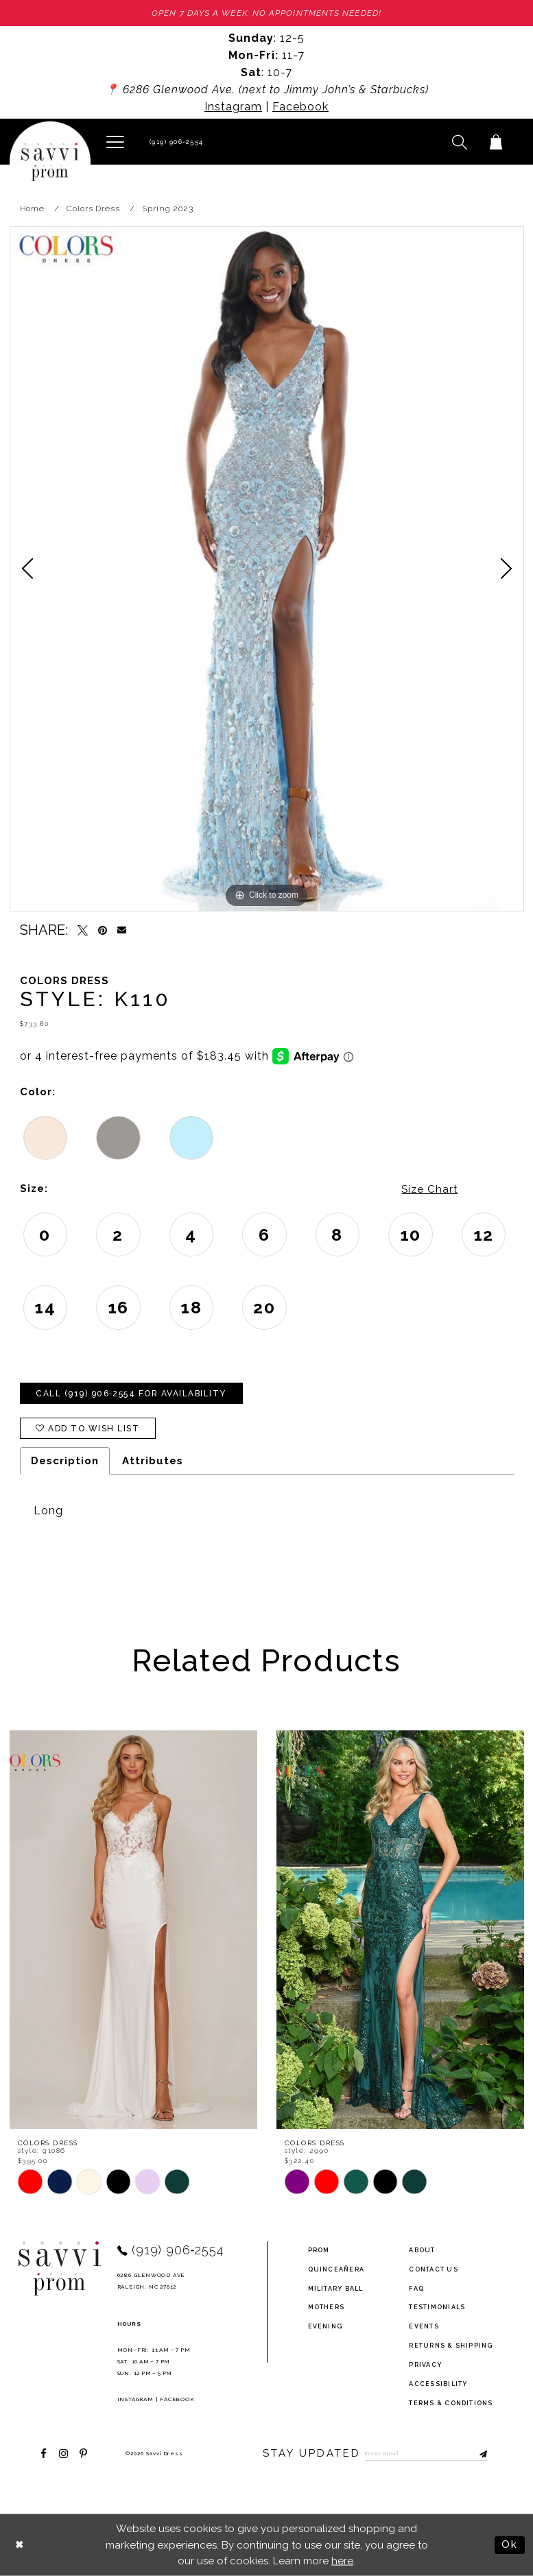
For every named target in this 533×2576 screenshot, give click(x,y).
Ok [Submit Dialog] (509, 2544)
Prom (319, 2249)
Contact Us (433, 2268)
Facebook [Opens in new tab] (300, 106)
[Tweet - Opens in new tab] (83, 930)
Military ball (336, 2288)
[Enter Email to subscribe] (426, 2452)
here (342, 2560)
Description (65, 1461)
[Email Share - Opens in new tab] (121, 930)
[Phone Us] (175, 142)
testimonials (437, 2306)
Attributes (152, 1461)
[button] (115, 141)
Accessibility (438, 2383)
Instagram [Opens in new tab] (233, 106)
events (423, 2325)
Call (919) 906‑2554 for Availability (131, 1393)
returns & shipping (451, 2344)
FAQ (416, 2288)
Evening (325, 2325)
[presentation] (133, 1929)
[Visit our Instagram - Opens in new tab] (63, 2453)
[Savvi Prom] (50, 161)
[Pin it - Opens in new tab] (102, 930)
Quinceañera (336, 2268)
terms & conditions (451, 2402)
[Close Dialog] (20, 2545)
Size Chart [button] (429, 1189)
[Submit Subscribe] (476, 2452)
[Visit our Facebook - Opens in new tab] (43, 2453)
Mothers (326, 2306)
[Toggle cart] (496, 142)
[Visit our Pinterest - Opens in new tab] (83, 2453)
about (422, 2249)
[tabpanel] (266, 569)
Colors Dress (93, 208)
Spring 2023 (167, 208)
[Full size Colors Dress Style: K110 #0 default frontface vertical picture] (266, 569)
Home (32, 208)
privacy (425, 2364)
